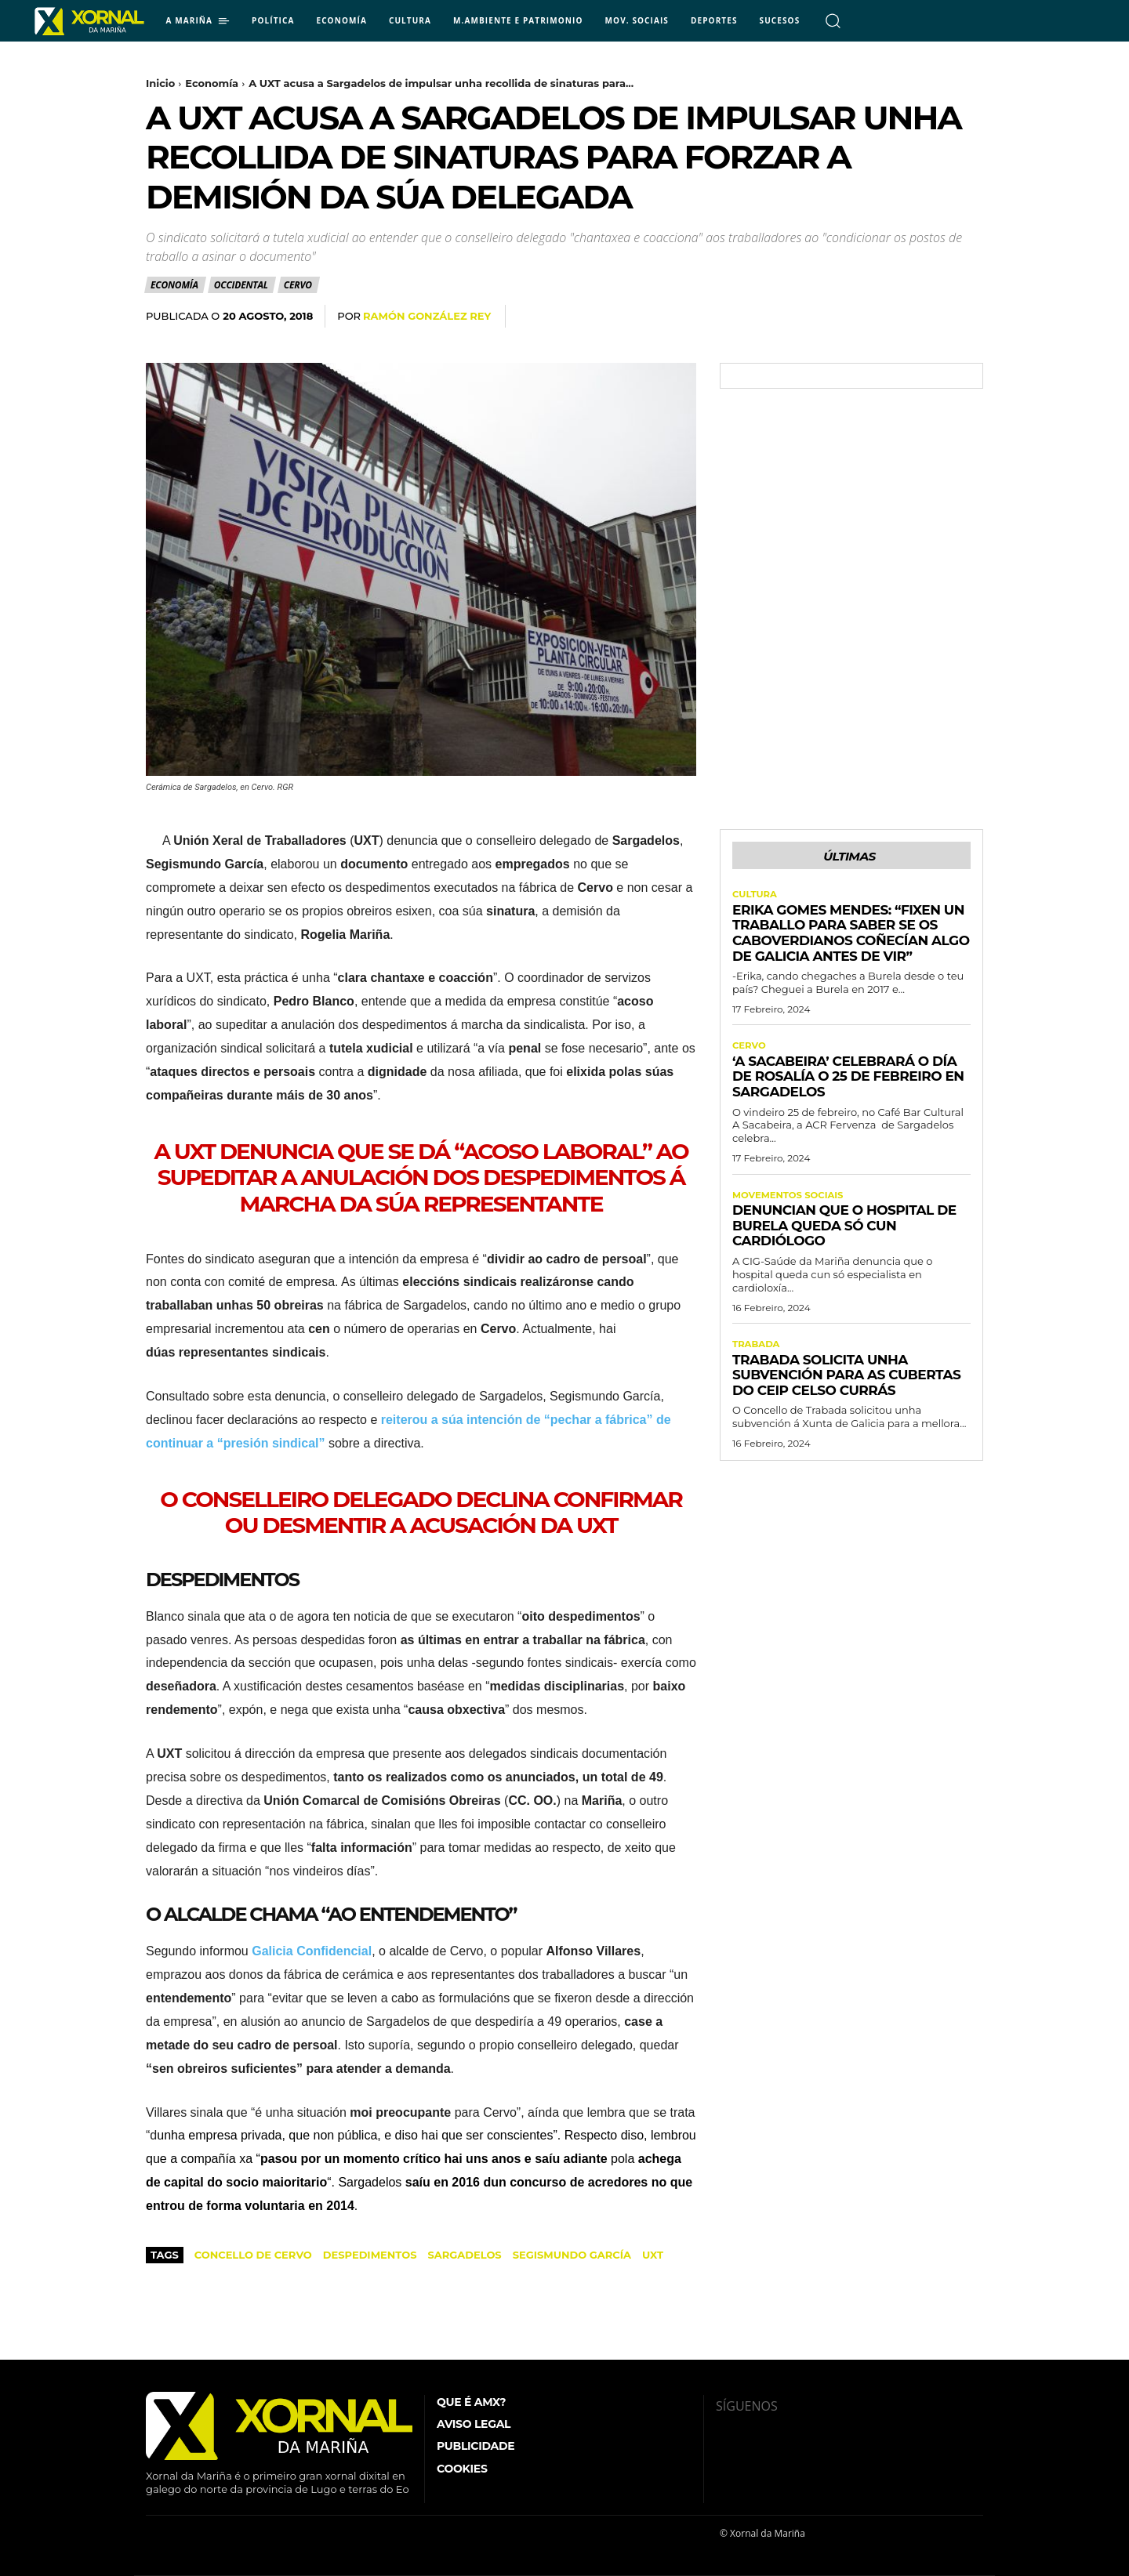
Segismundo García (572, 2254)
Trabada (757, 1348)
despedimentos (370, 2254)
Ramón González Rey (427, 316)
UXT (652, 2254)
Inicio (160, 83)
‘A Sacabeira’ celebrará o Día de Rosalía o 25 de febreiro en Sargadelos (848, 1079)
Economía (211, 83)
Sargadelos (464, 2254)
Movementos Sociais (790, 1199)
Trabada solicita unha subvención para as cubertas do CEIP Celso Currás (846, 1379)
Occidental (241, 285)
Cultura (755, 897)
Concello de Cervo (253, 2254)
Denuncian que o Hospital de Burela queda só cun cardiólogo (844, 1229)
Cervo (298, 285)
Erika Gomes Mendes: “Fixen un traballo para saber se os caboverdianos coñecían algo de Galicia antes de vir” (851, 935)
